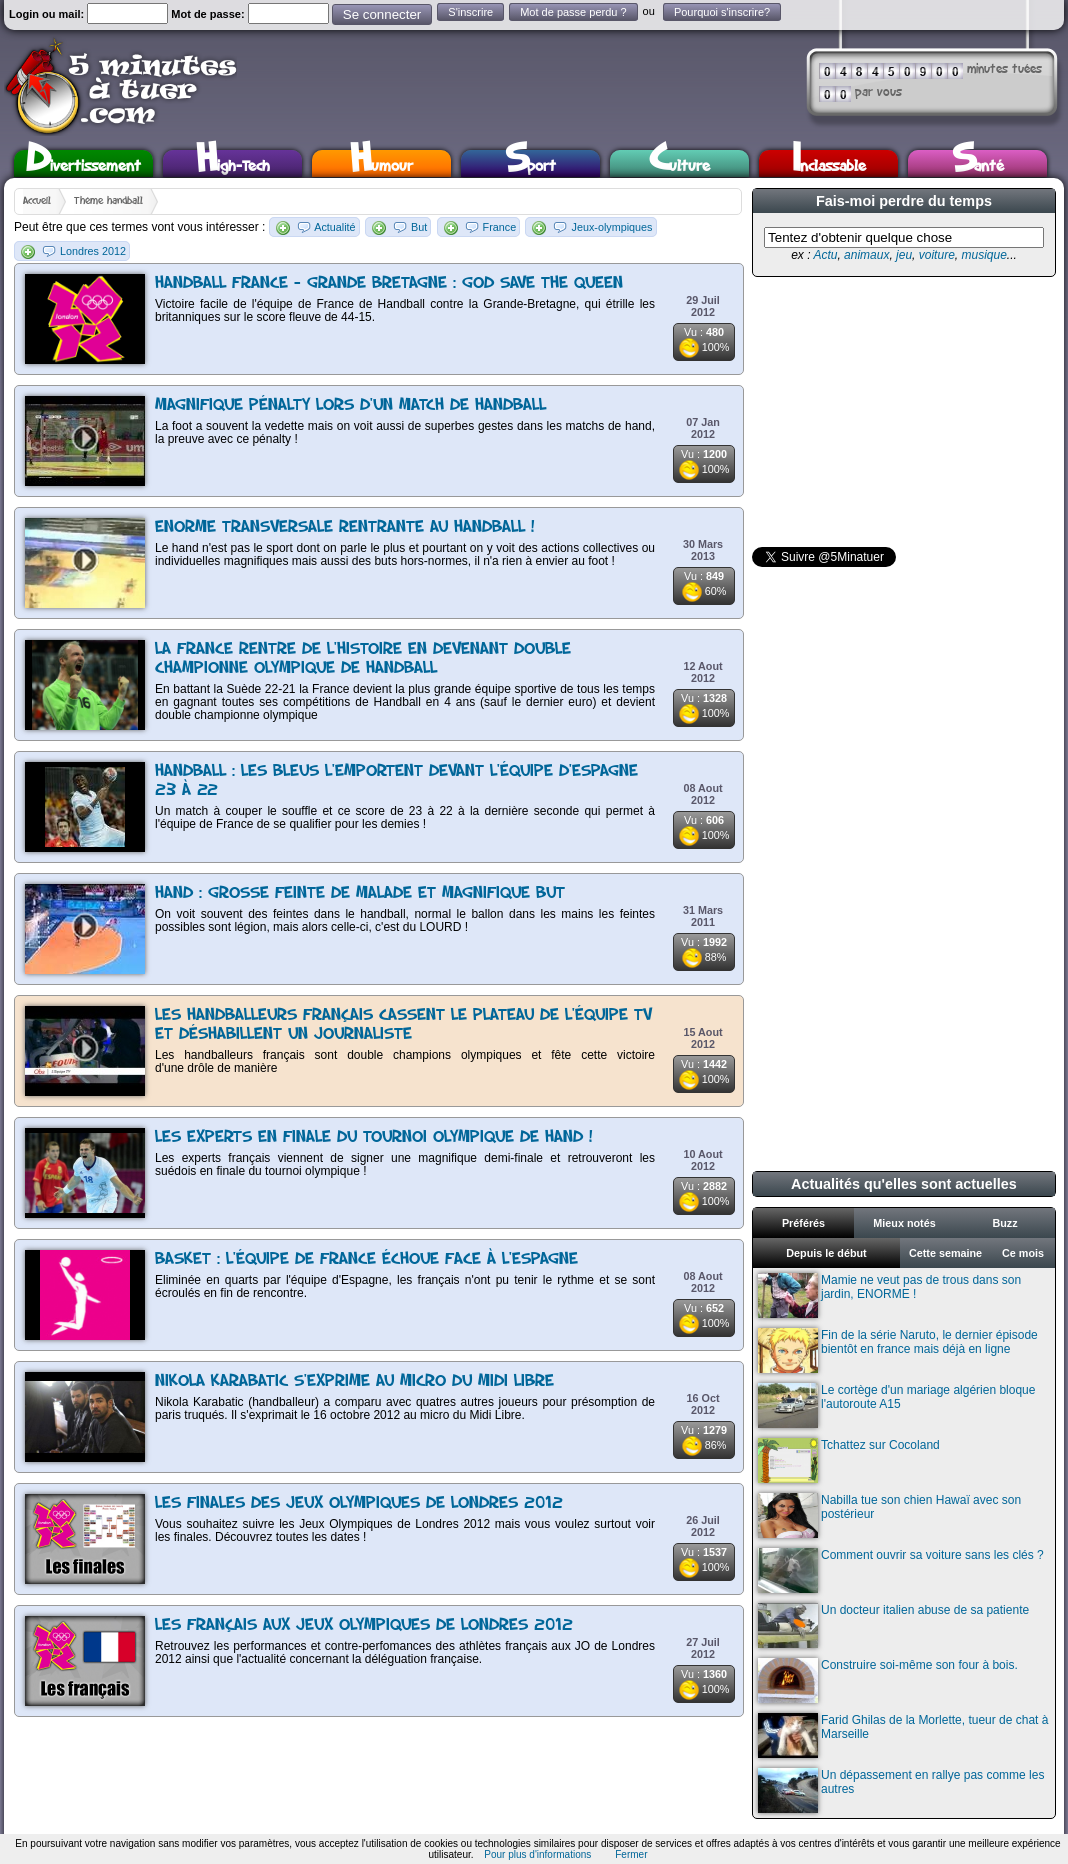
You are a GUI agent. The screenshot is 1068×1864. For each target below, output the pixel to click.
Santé (978, 163)
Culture (679, 163)
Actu (825, 255)
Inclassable (829, 163)
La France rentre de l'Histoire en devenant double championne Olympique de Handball (363, 659)
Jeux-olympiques (611, 227)
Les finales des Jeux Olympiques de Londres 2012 (359, 1503)
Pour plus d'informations (537, 1854)
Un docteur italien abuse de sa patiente (893, 1625)
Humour (381, 163)
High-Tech (233, 163)
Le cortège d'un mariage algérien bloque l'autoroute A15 (896, 1405)
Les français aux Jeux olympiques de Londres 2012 (364, 1625)
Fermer (631, 1854)
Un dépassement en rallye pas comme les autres (901, 1790)
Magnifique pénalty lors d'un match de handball (350, 405)
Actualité (334, 227)
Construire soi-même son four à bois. (888, 1680)
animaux (866, 255)
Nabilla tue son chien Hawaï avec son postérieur (889, 1515)
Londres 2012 (93, 251)
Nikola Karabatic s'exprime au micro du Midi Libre (354, 1381)
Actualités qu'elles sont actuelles (904, 1184)
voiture (937, 255)
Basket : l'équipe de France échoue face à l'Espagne (366, 1259)
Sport (530, 163)
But (419, 227)
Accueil (37, 201)
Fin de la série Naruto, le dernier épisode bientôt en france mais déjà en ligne (898, 1350)
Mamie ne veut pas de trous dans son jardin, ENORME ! (889, 1295)
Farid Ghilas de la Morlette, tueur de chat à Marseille (903, 1735)
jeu (904, 255)
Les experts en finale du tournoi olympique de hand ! (374, 1137)
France (500, 227)
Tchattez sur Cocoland (849, 1460)
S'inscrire (470, 12)
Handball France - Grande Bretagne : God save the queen (389, 283)
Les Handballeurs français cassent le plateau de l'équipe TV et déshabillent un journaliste (403, 1025)
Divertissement (83, 163)
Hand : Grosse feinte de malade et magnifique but (360, 893)
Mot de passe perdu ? (573, 12)
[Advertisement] (902, 412)
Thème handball (108, 201)
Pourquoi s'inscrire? (722, 12)
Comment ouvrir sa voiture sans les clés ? (901, 1570)
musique (983, 255)
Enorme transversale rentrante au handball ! (345, 527)
